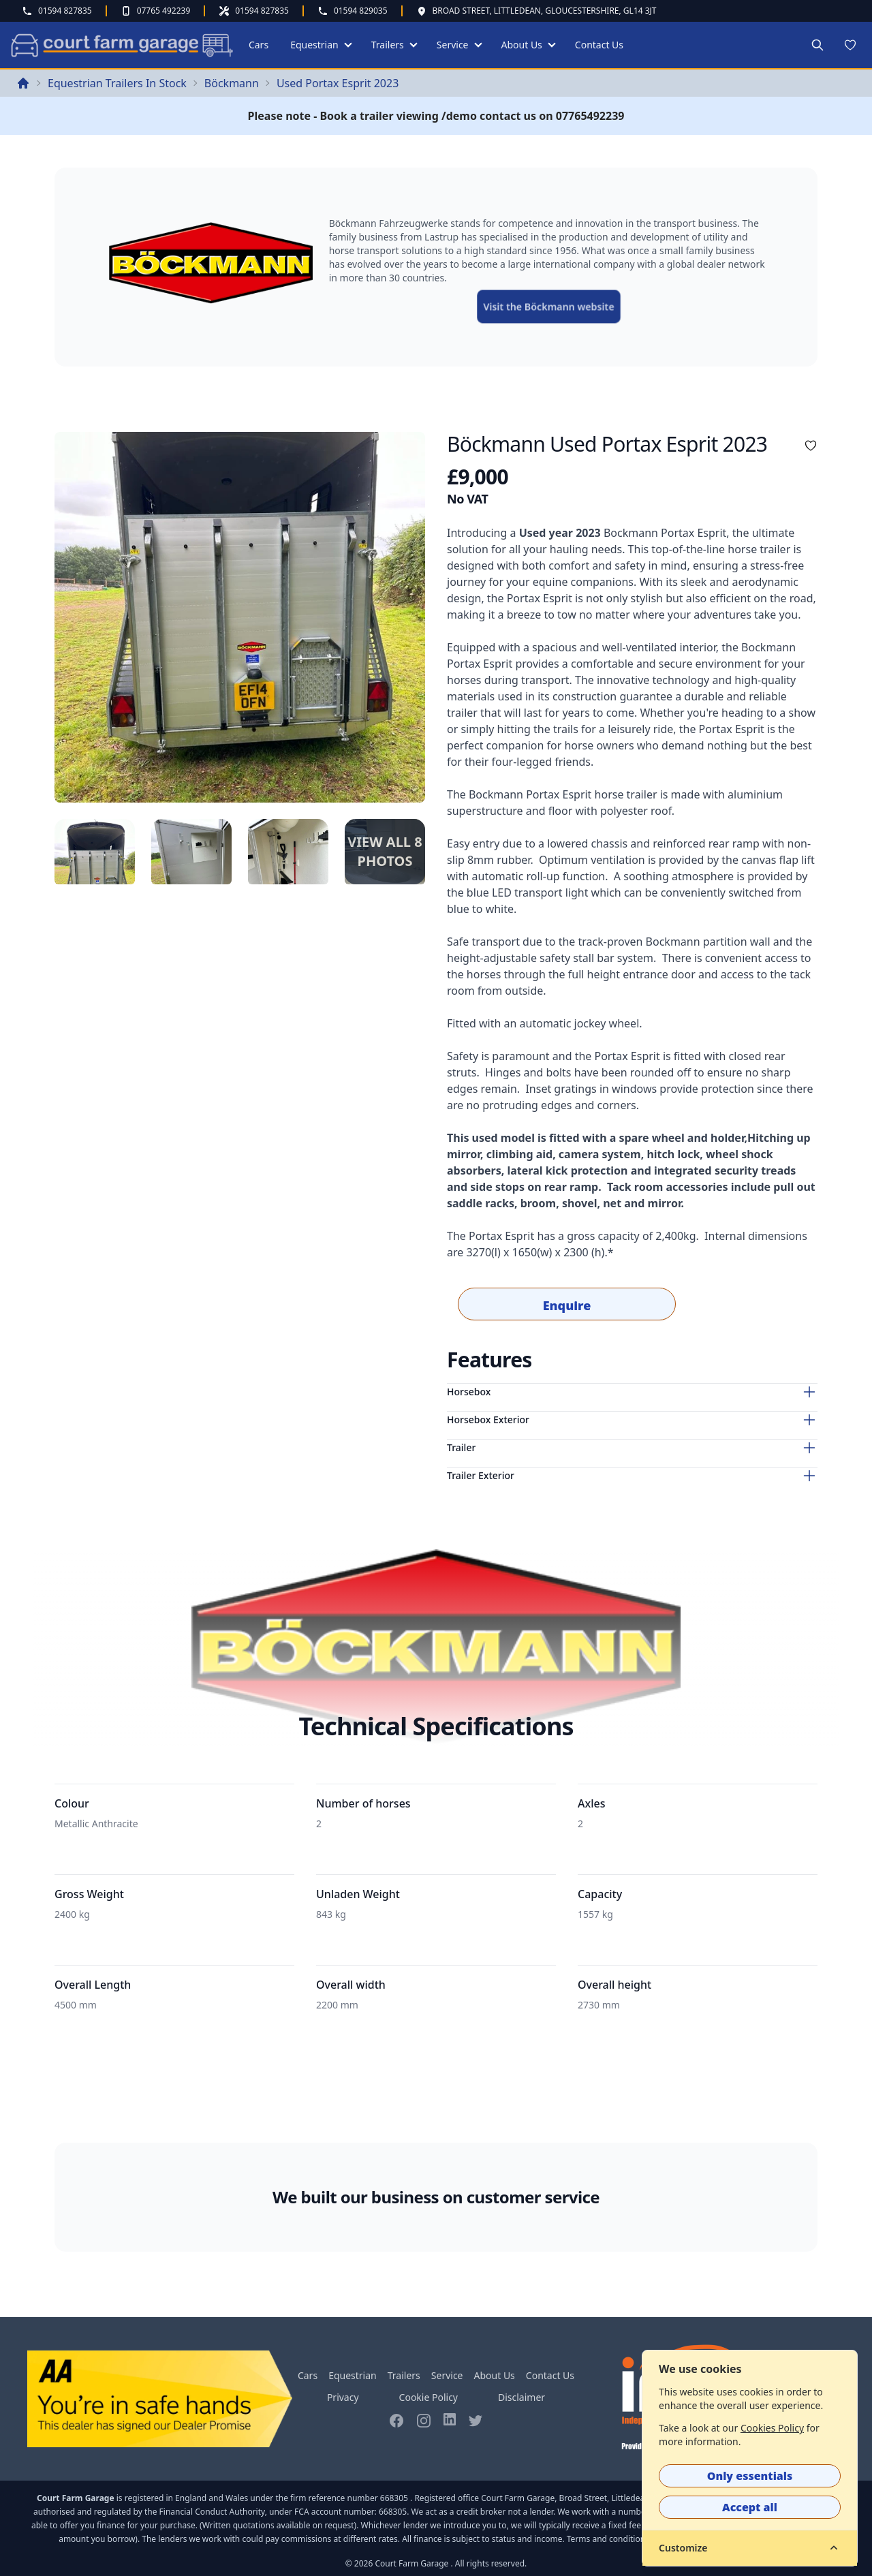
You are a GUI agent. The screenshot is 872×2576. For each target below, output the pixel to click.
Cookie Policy (428, 2397)
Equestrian (314, 44)
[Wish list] (850, 45)
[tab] (94, 851)
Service (453, 44)
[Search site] (817, 45)
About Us (521, 44)
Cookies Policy (772, 2427)
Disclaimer (521, 2397)
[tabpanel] (239, 617)
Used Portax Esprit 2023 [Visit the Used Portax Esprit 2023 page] (338, 83)
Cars (258, 44)
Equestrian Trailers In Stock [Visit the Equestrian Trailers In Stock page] (117, 83)
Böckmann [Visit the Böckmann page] (231, 83)
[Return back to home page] (23, 83)
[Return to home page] (120, 44)
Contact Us (599, 44)
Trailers (387, 44)
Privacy (343, 2397)
